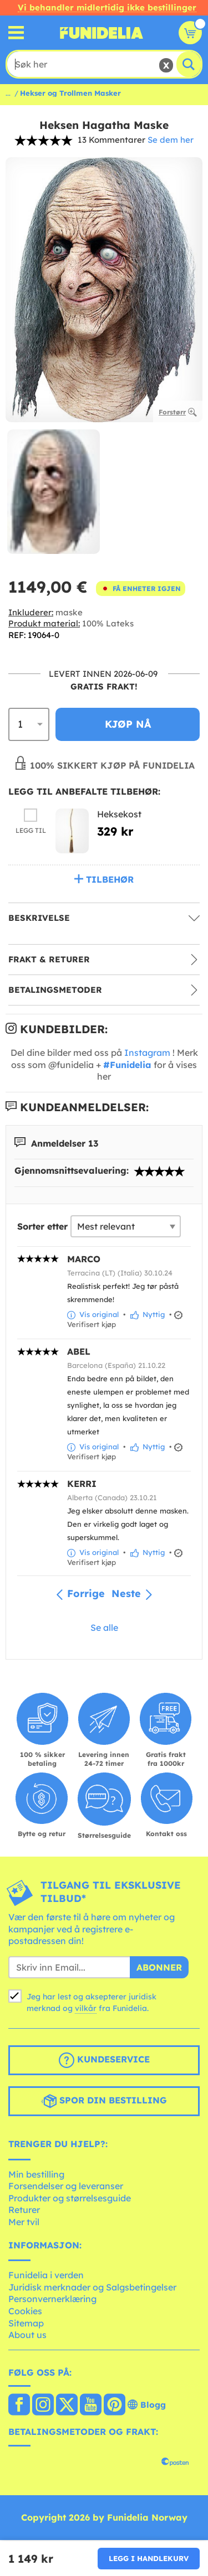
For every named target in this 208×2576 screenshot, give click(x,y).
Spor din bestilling (104, 2101)
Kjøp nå (128, 724)
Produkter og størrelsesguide (69, 2198)
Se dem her (171, 139)
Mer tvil (23, 2221)
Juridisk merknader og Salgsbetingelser (92, 2287)
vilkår (86, 2008)
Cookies (25, 2310)
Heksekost (119, 814)
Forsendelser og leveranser (65, 2185)
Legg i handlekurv (149, 2558)
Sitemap (26, 2323)
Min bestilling (36, 2174)
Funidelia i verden (46, 2274)
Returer (24, 2209)
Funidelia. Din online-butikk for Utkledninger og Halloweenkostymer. (101, 33)
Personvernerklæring (52, 2298)
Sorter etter (42, 1226)
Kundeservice (104, 2060)
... (8, 93)
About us (27, 2334)
